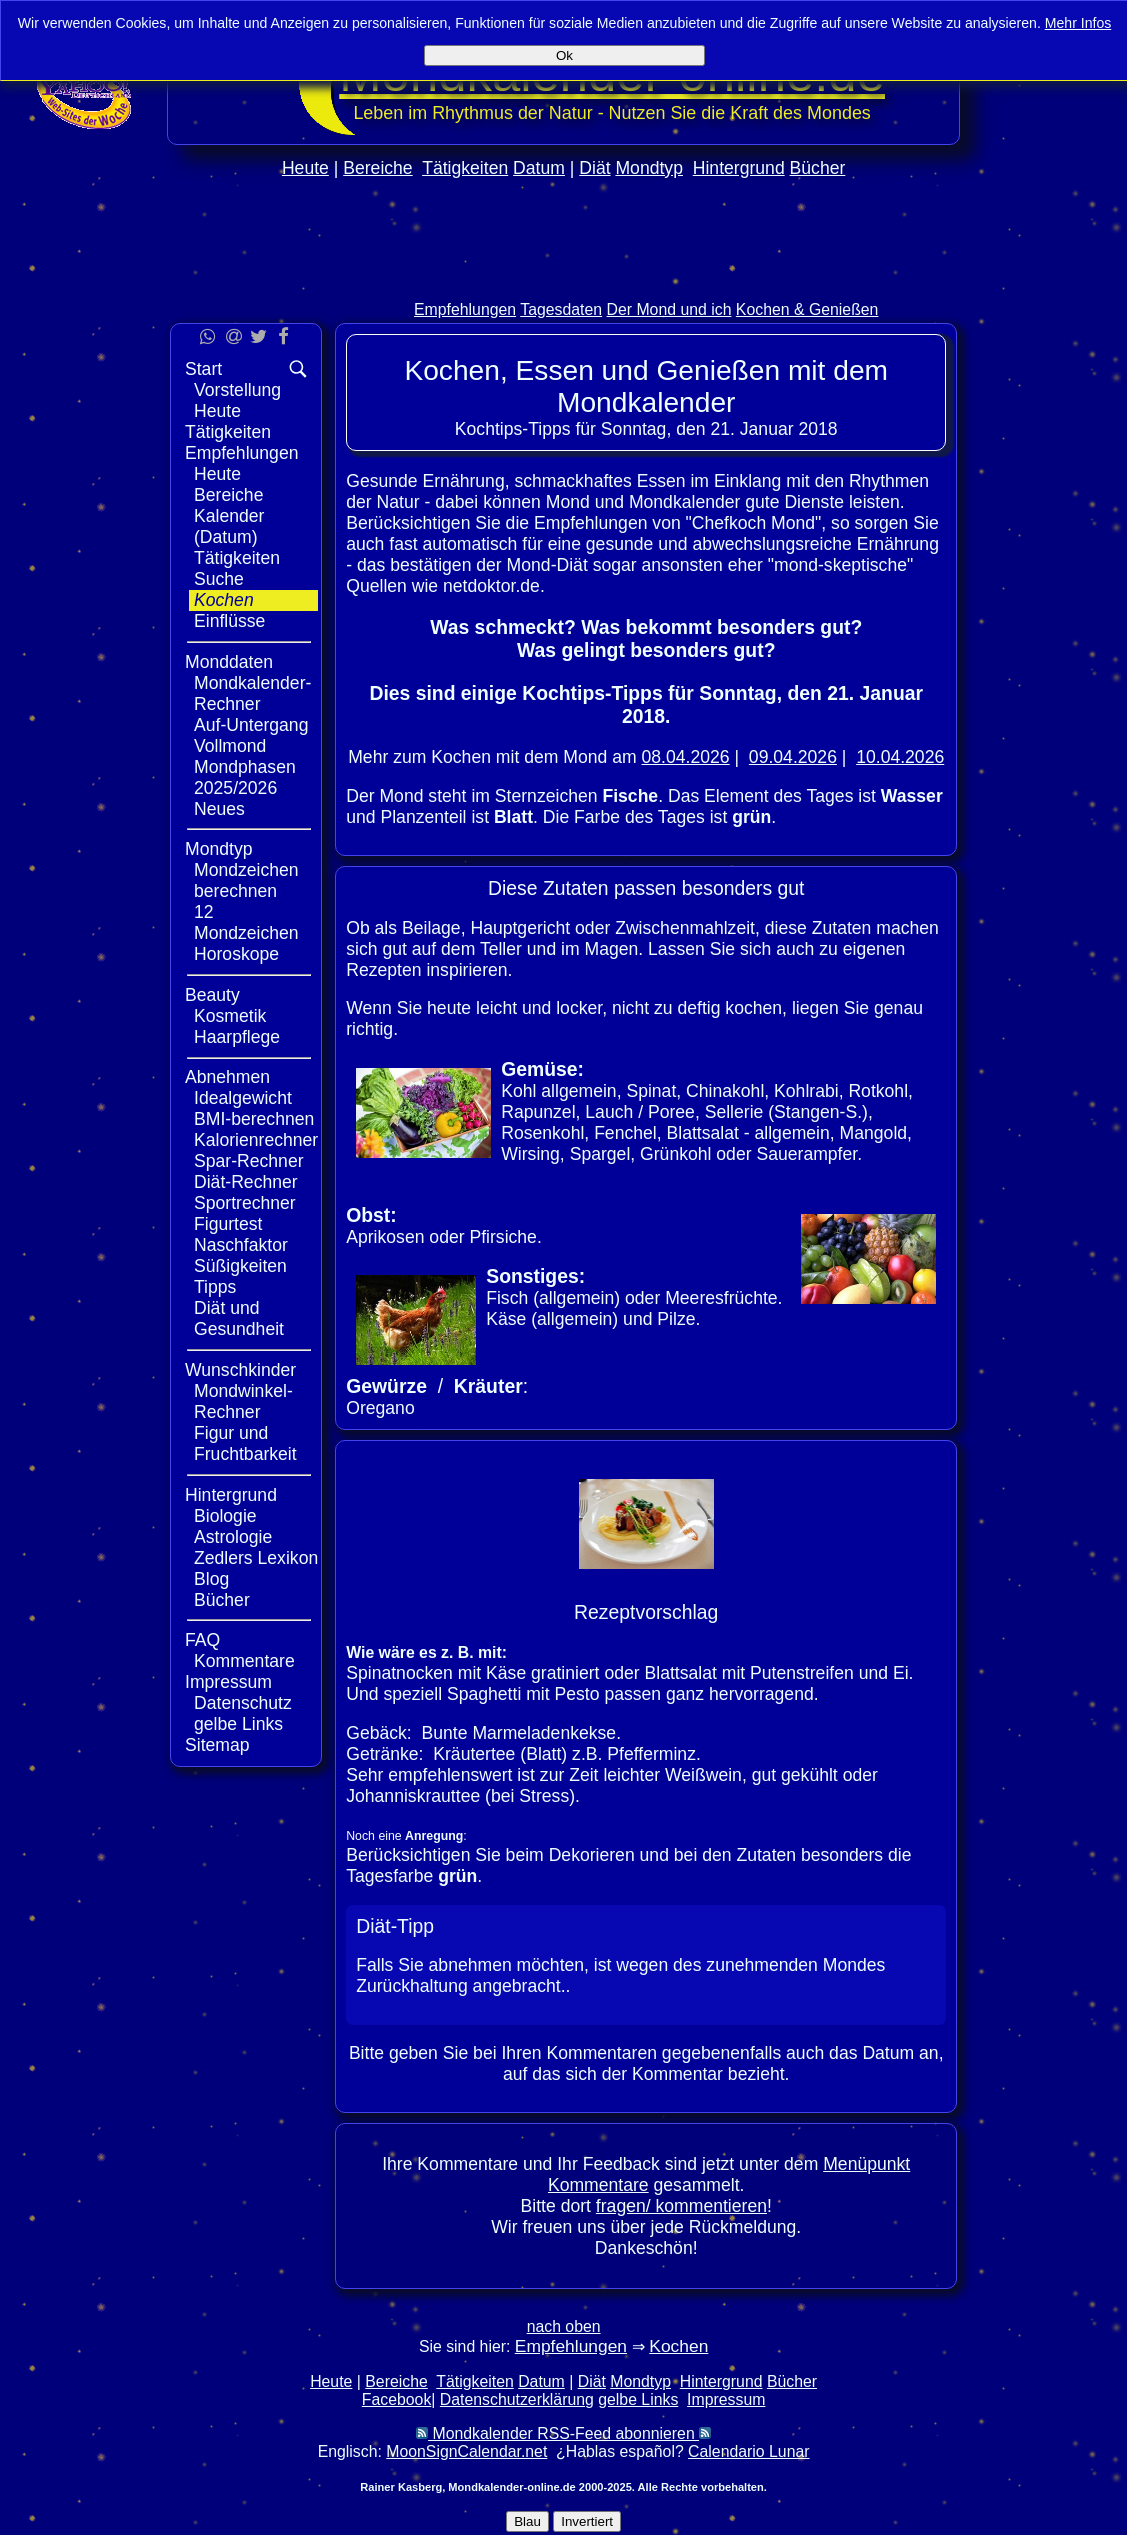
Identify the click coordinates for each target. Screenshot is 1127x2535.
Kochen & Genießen (807, 309)
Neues (219, 809)
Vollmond (230, 746)
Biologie (225, 1516)
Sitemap (217, 1745)
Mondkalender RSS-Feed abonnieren (563, 2433)
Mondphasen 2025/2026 (245, 777)
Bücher (818, 168)
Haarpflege (237, 1037)
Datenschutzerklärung (517, 2399)
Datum (539, 168)
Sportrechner (245, 1203)
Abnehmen (227, 1077)
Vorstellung (237, 390)
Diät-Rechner (246, 1182)
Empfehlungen (465, 309)
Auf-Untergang (251, 725)
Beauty (212, 995)
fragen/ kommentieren (681, 2206)
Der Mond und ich (669, 309)
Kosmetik (230, 1016)
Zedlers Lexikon (256, 1558)
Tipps (215, 1287)
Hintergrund (739, 168)
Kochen (224, 600)
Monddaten (229, 662)
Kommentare (244, 1661)
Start (203, 369)
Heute (305, 168)
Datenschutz (243, 1703)
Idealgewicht (243, 1098)
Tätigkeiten (465, 168)
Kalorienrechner (256, 1140)
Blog (211, 1579)
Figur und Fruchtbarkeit (245, 1443)
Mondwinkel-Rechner (243, 1401)
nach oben (564, 2326)
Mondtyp (648, 168)
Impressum (228, 1682)
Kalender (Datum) (229, 526)
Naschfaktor (241, 1245)
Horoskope (236, 954)
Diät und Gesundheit (239, 1318)
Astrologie (233, 1537)
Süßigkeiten (240, 1266)
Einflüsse (229, 621)
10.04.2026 (900, 757)
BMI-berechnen (254, 1119)
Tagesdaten (561, 309)
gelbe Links (238, 1724)
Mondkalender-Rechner (252, 693)
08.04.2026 (686, 757)
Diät (594, 168)
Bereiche (377, 168)
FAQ (202, 1640)
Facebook (397, 2399)
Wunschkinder (240, 1370)
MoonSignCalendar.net (466, 2451)
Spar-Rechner (249, 1161)
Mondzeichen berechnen (246, 880)
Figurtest (228, 1224)
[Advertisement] (564, 281)
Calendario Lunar (748, 2451)
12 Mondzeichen (246, 922)
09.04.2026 (793, 757)
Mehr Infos (1078, 23)
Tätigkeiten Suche (237, 568)
